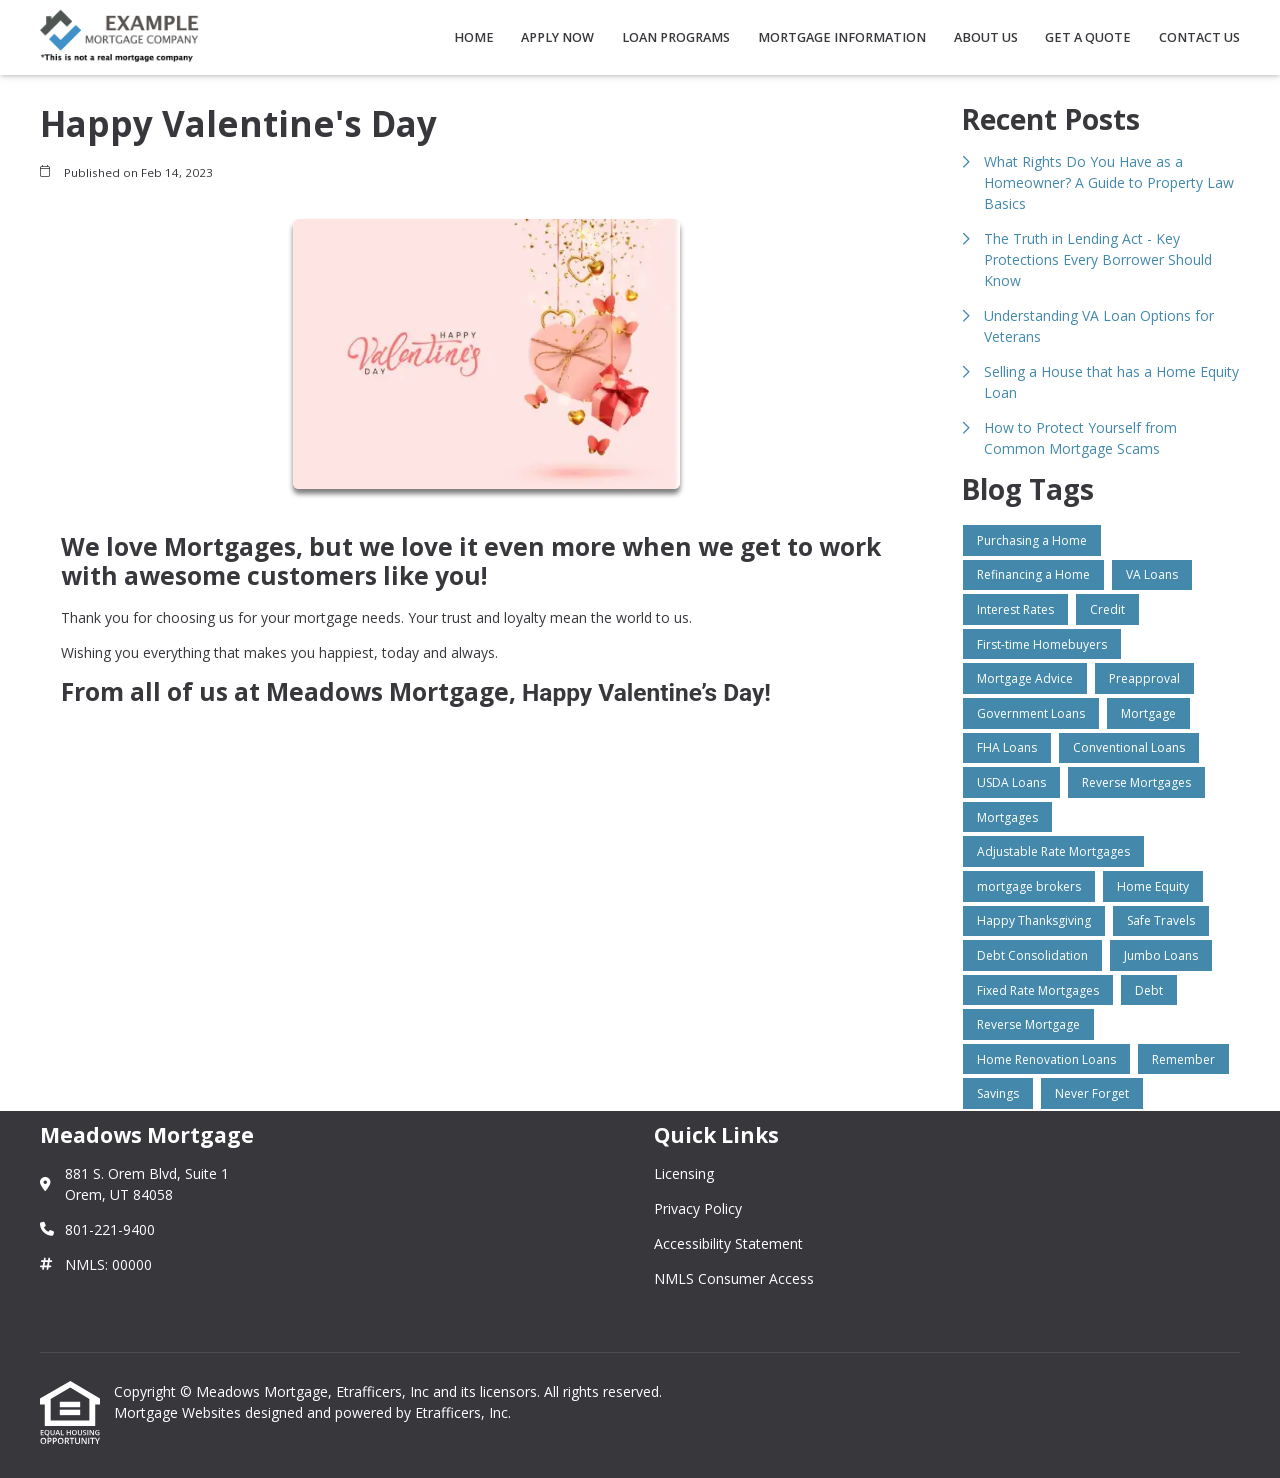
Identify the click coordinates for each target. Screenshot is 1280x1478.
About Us (986, 37)
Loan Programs (676, 37)
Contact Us (1199, 37)
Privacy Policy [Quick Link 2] (698, 1208)
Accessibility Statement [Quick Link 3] (728, 1243)
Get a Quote (1088, 37)
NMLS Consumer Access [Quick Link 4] (734, 1278)
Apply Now (557, 37)
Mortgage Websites (179, 1412)
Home (474, 37)
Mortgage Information (842, 37)
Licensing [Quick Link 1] (684, 1173)
